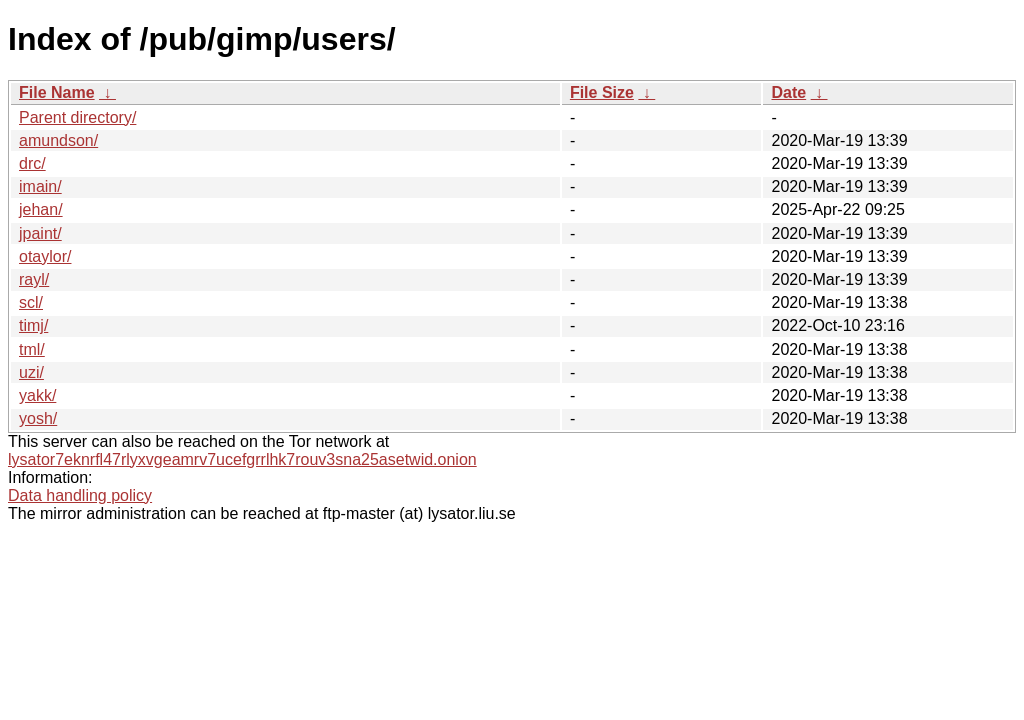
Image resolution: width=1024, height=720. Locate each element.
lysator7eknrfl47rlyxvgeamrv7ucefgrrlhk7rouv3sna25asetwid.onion (242, 459)
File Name (57, 92)
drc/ (32, 163)
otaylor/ (45, 256)
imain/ (40, 186)
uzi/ (31, 372)
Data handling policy (80, 495)
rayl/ (34, 279)
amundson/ (58, 140)
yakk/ (37, 395)
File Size (602, 92)
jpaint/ (40, 233)
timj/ (33, 325)
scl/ (31, 302)
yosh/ (38, 418)
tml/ (32, 349)
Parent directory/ (77, 117)
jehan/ (41, 209)
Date (788, 92)
